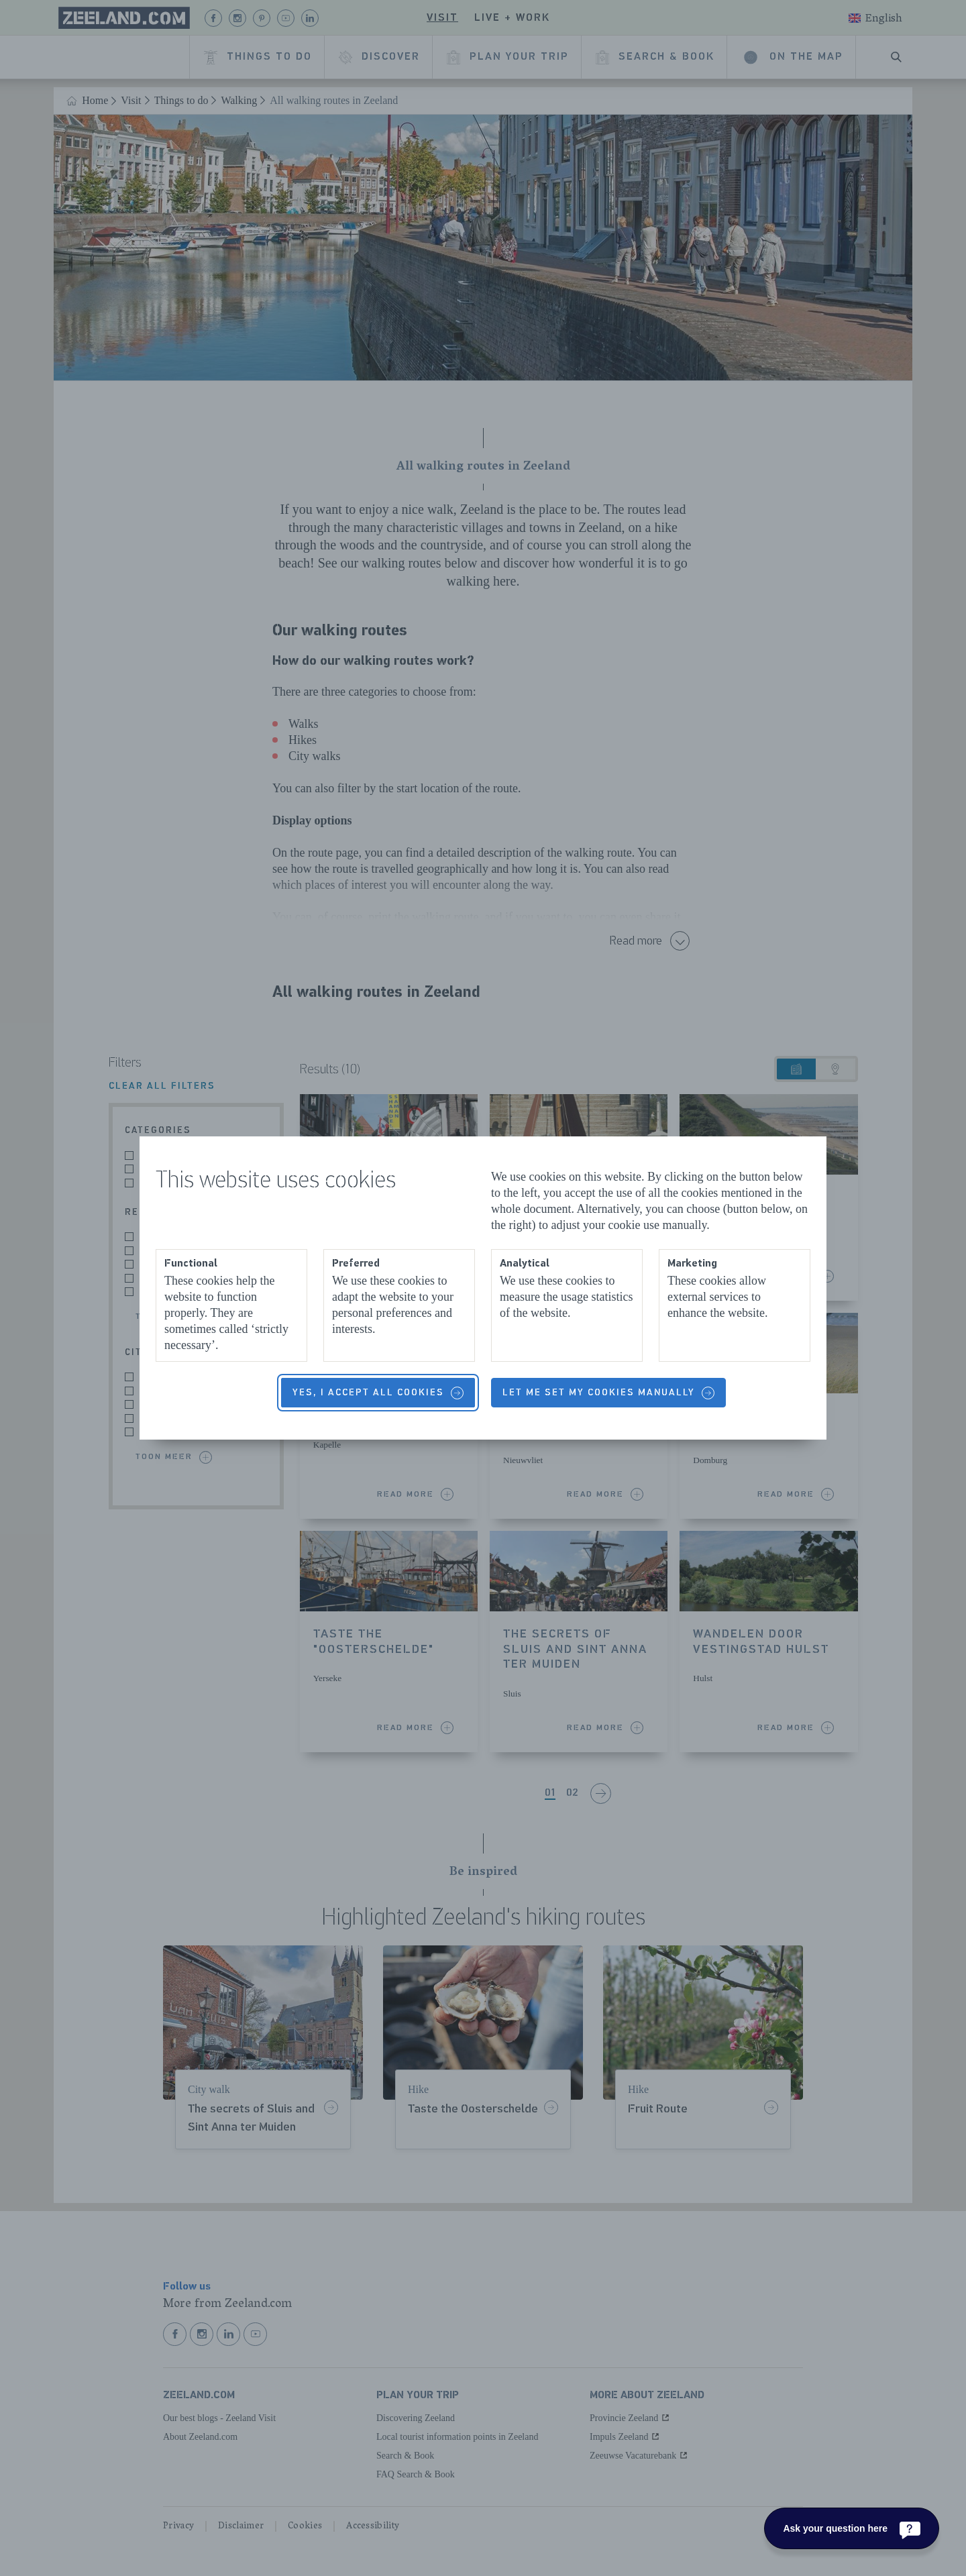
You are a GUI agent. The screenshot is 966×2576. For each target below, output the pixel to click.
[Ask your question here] (851, 2528)
